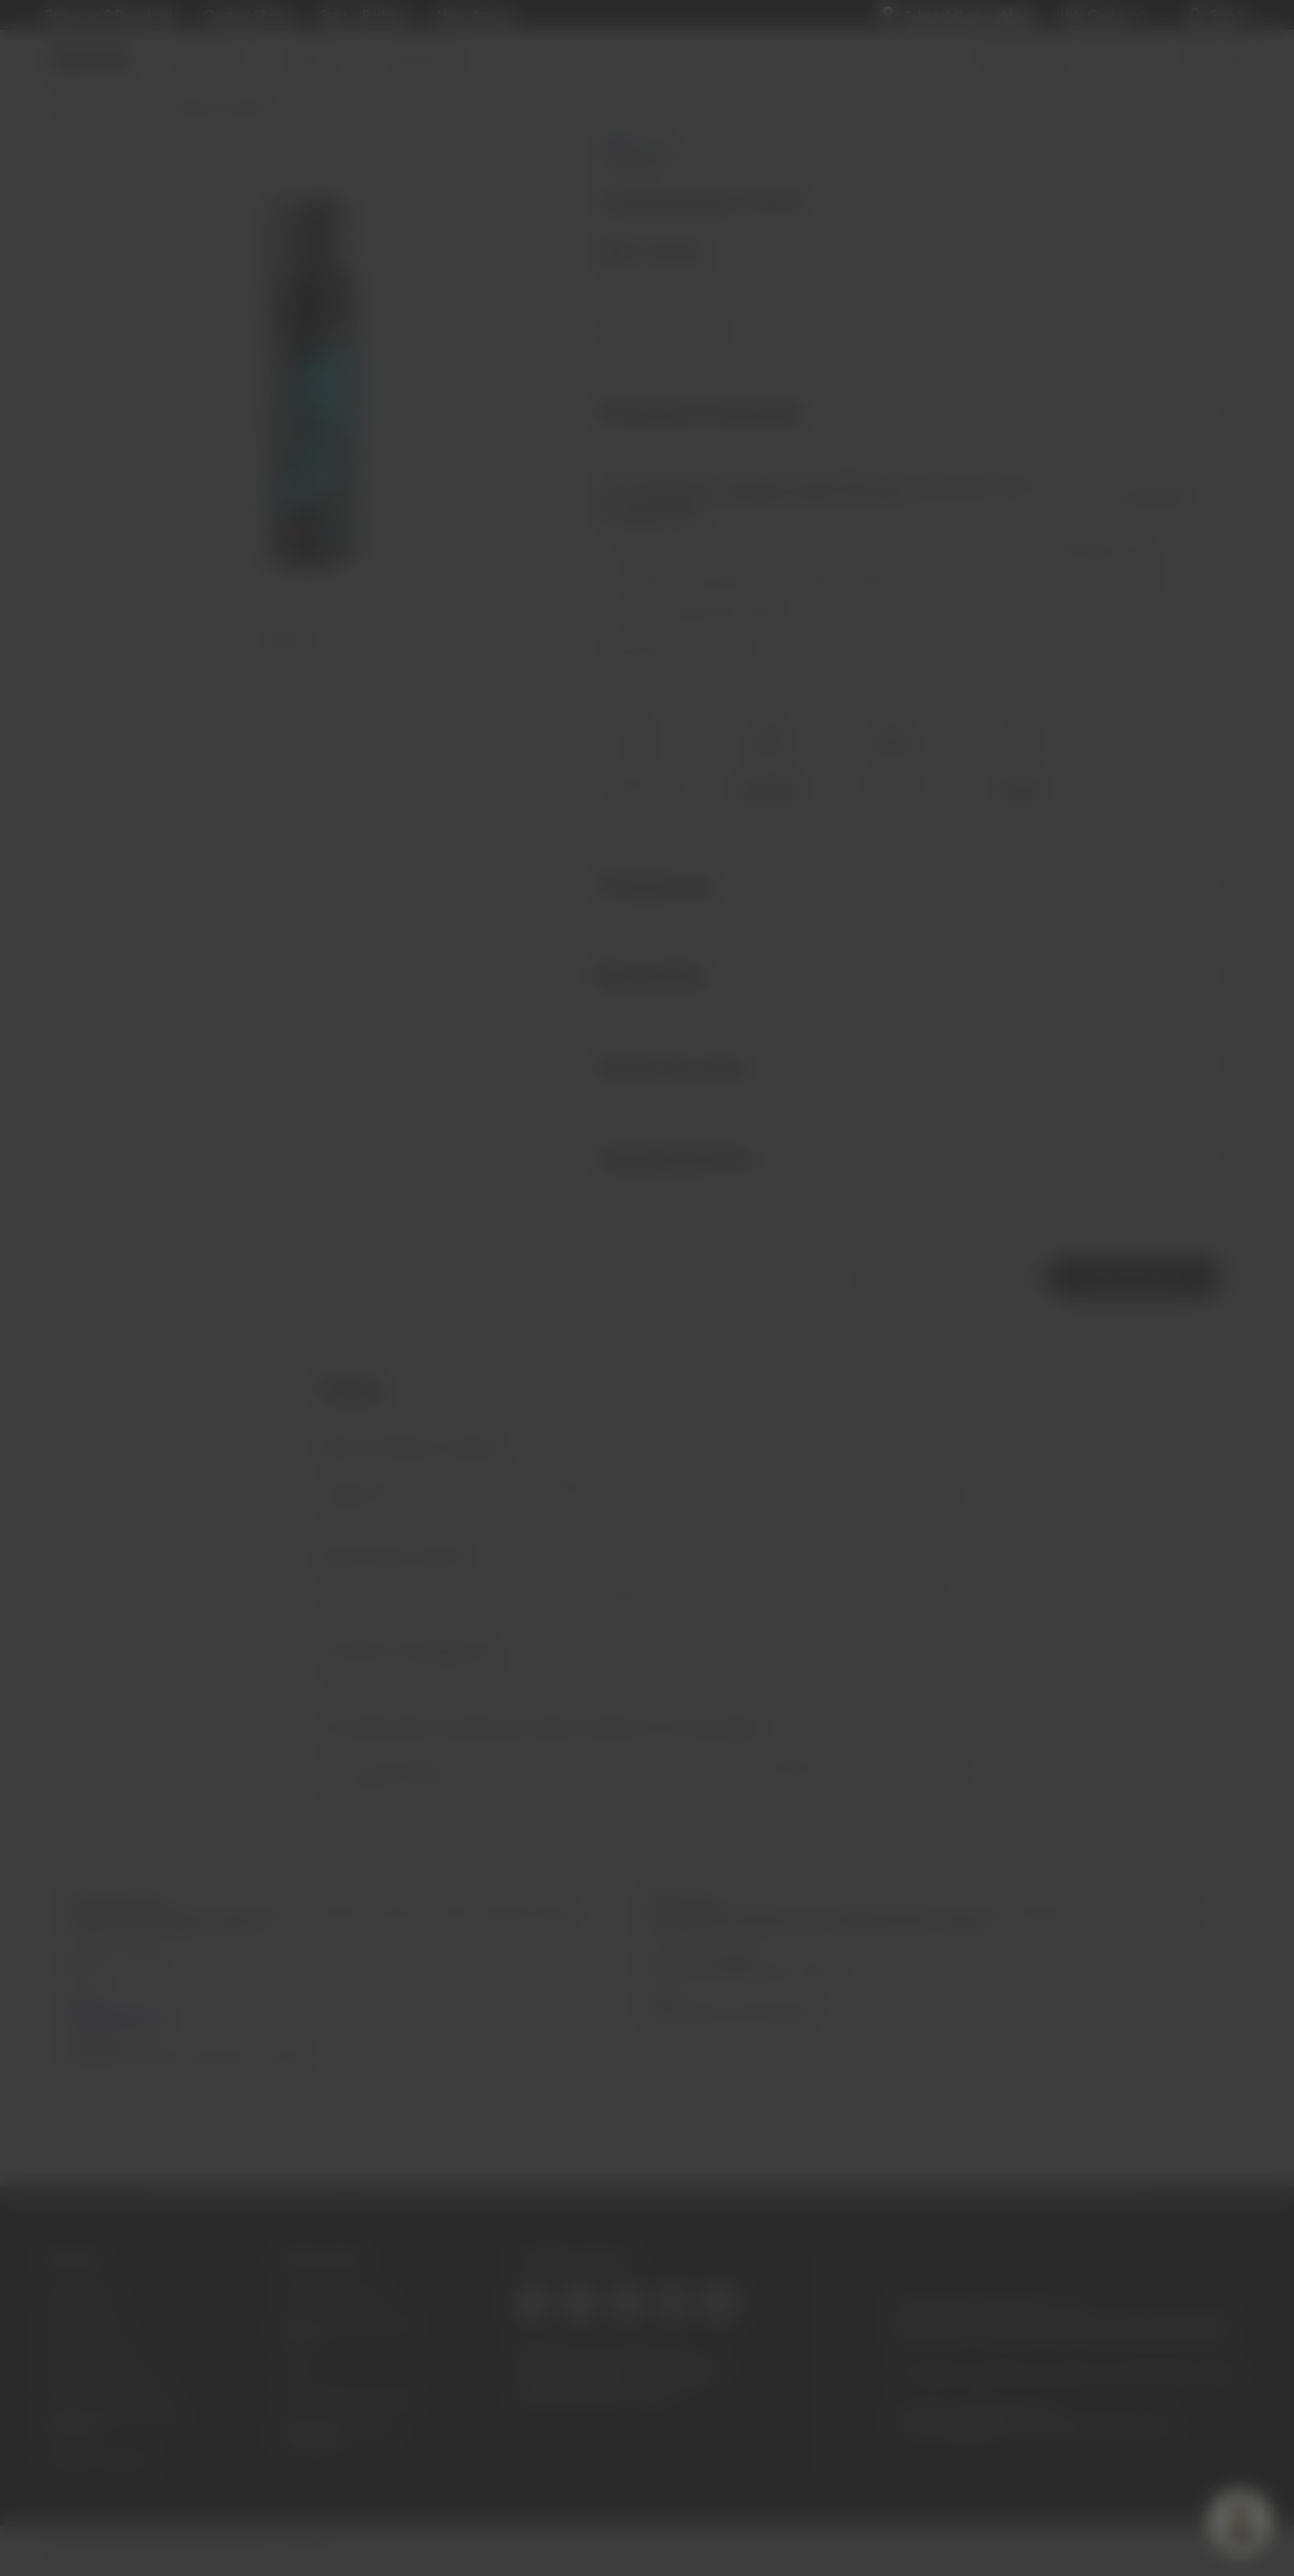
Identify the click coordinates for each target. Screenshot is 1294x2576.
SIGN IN (647, 1278)
